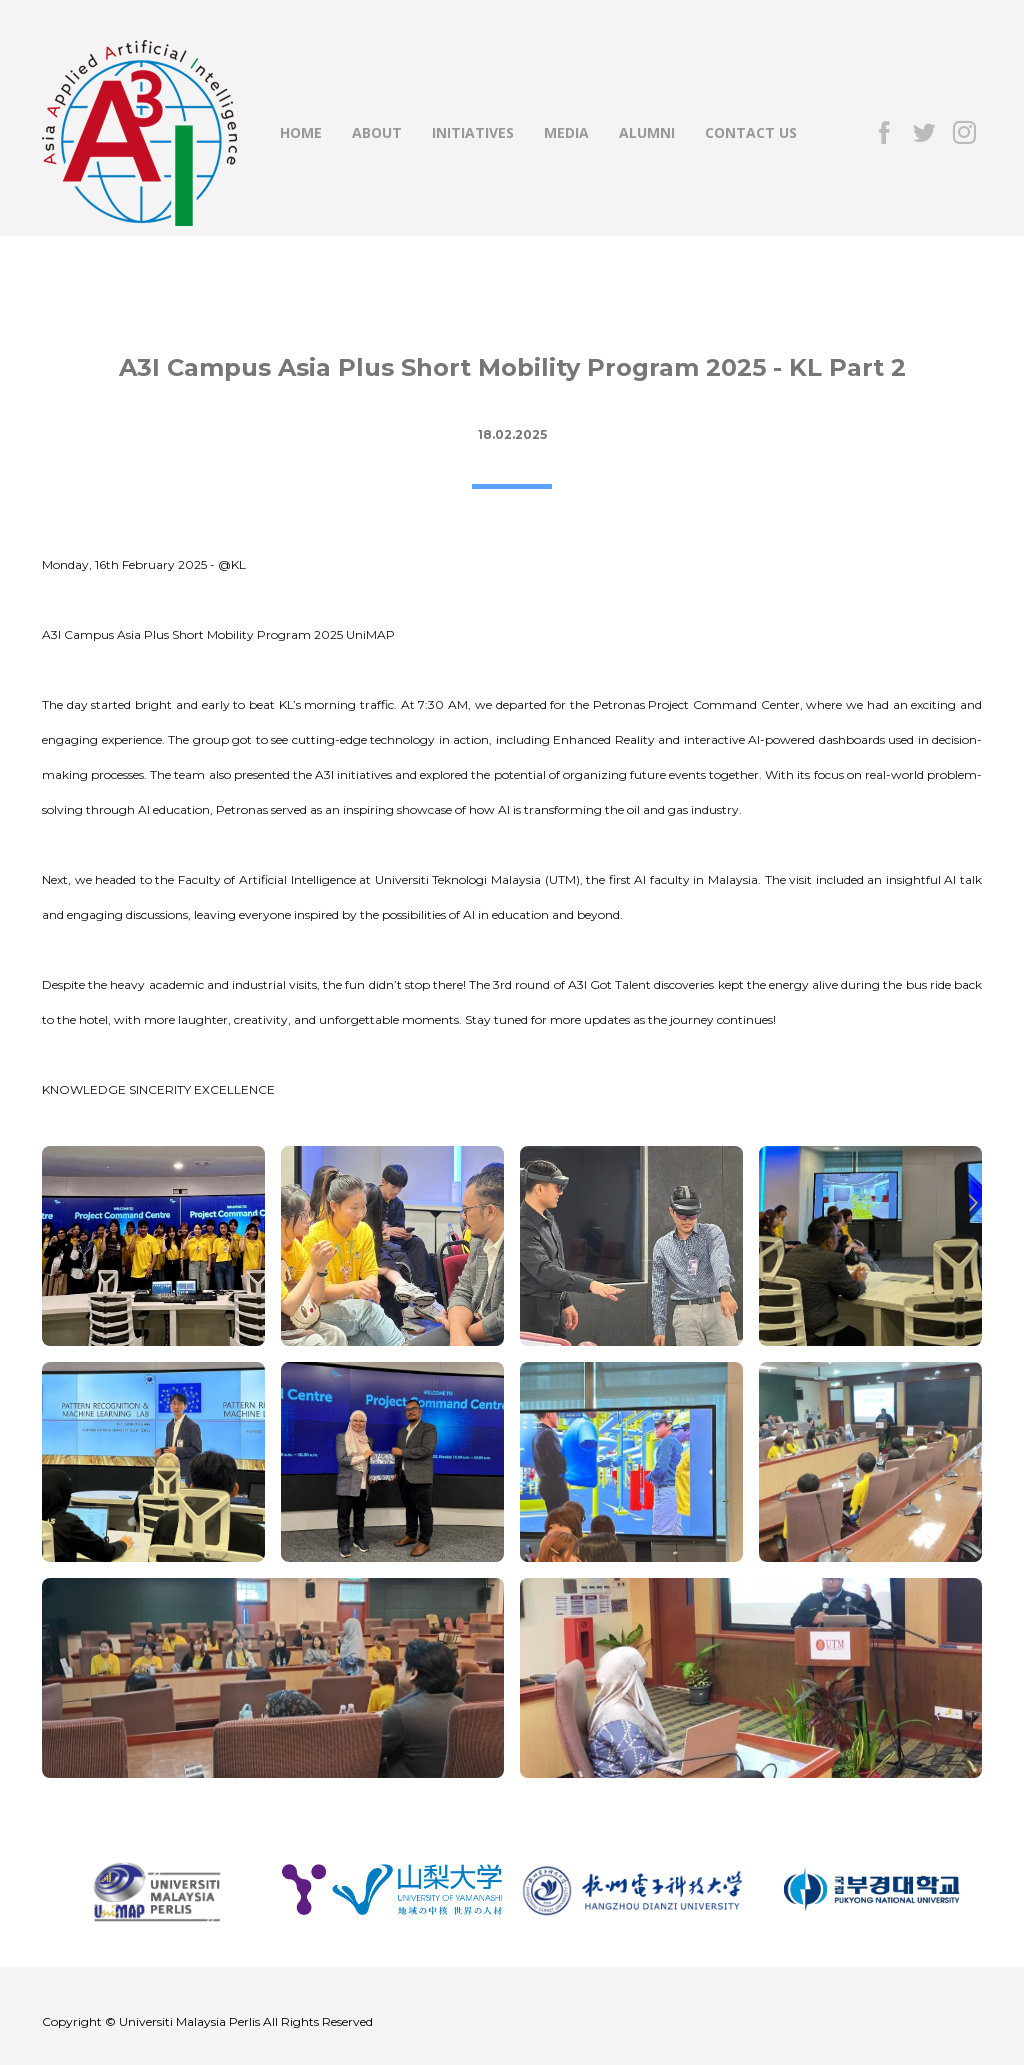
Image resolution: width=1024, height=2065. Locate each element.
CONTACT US (751, 132)
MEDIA (566, 132)
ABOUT (377, 132)
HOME (301, 132)
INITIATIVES (473, 132)
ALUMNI (647, 132)
